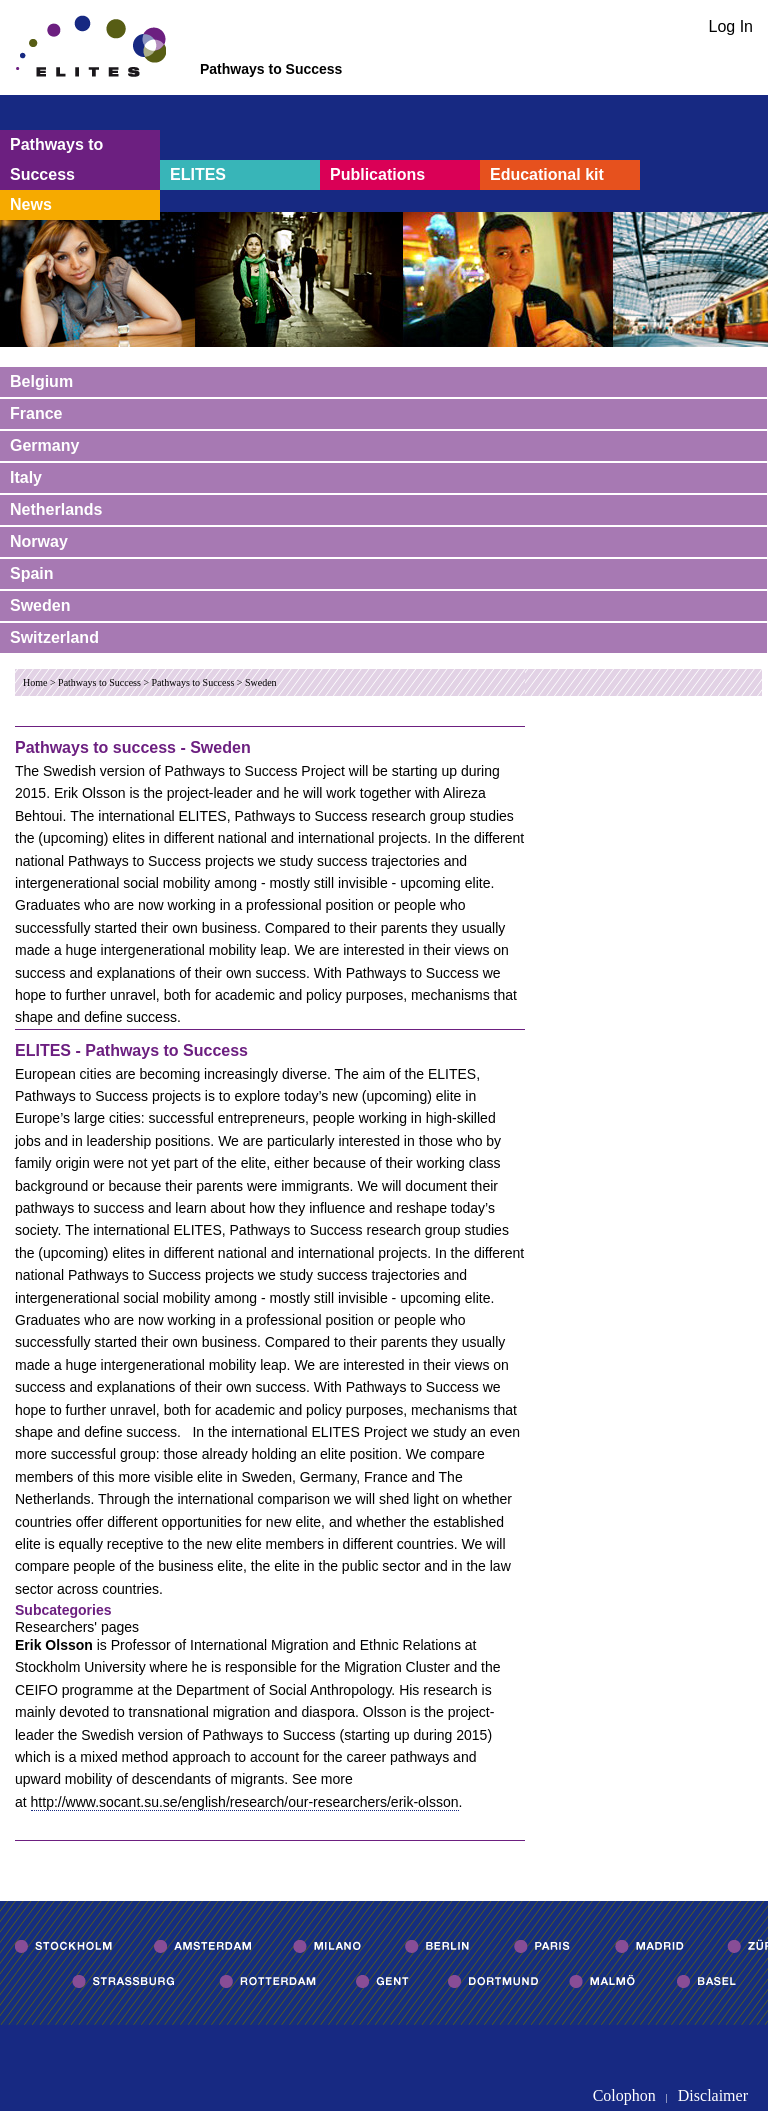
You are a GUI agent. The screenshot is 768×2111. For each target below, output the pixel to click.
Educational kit (547, 174)
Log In (731, 26)
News (31, 204)
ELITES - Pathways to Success (131, 1050)
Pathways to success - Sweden (133, 747)
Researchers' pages (77, 1627)
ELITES (198, 174)
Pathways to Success (56, 159)
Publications (377, 174)
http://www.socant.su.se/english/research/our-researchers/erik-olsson (245, 1802)
